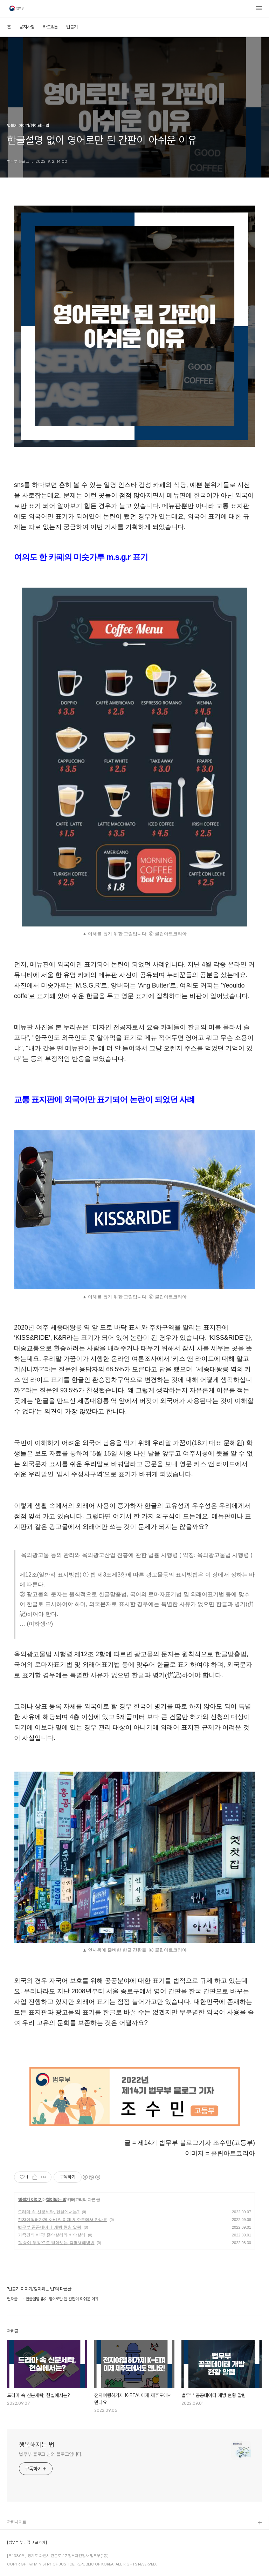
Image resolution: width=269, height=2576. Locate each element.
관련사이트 (16, 2522)
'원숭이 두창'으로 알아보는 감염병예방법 (56, 2242)
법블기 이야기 (30, 2199)
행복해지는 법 (36, 2444)
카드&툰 (50, 26)
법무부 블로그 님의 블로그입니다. (51, 2454)
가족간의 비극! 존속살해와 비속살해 (51, 2235)
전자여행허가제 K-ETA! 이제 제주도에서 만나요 (62, 2219)
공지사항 (27, 26)
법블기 (72, 26)
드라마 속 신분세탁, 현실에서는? (49, 2211)
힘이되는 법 (56, 2199)
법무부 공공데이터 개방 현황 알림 (49, 2227)
